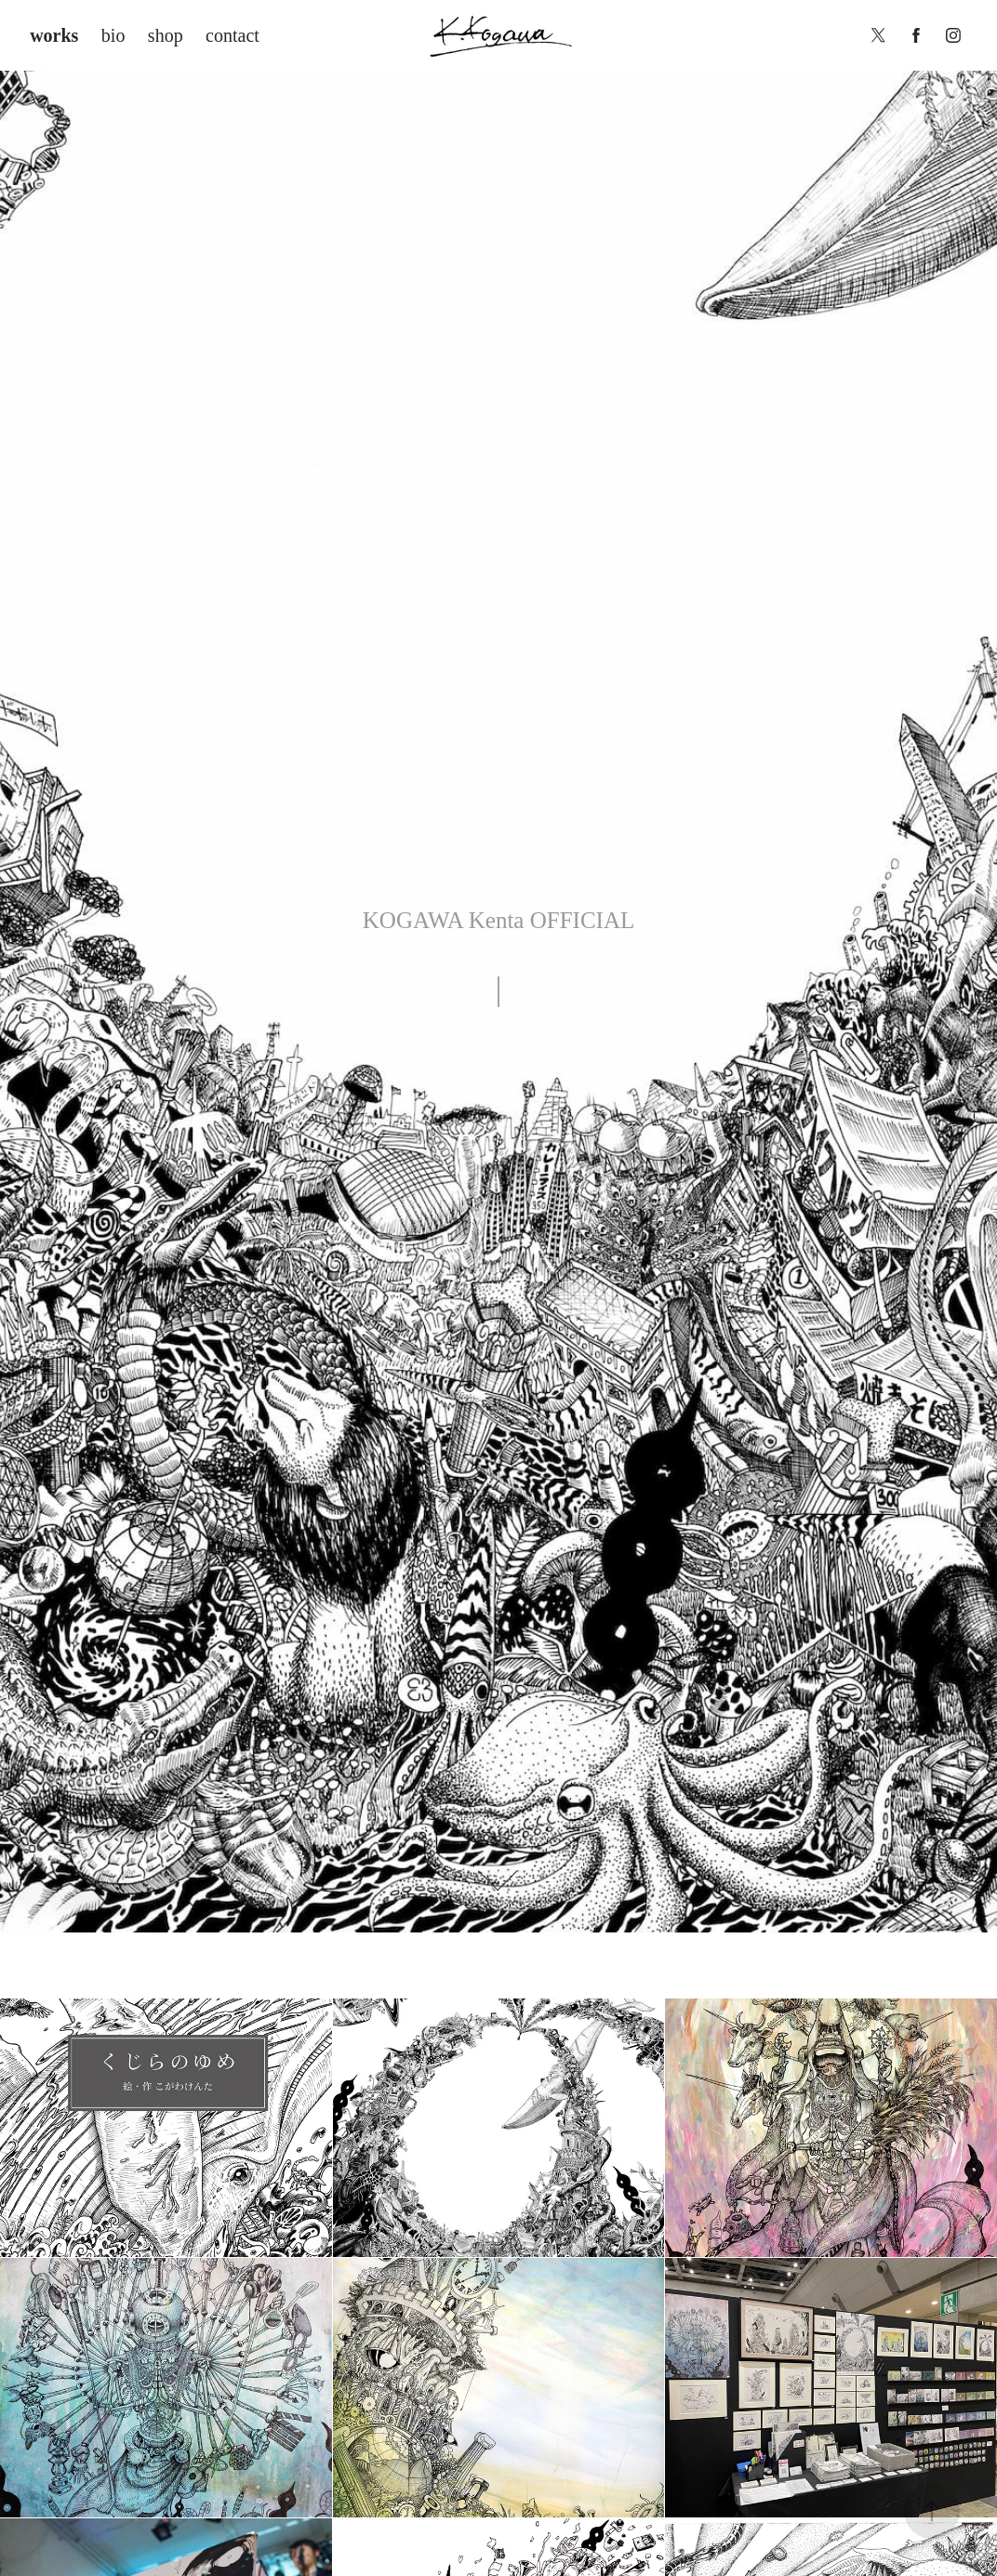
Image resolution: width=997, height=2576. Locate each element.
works (54, 35)
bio (113, 35)
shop (165, 35)
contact (232, 35)
